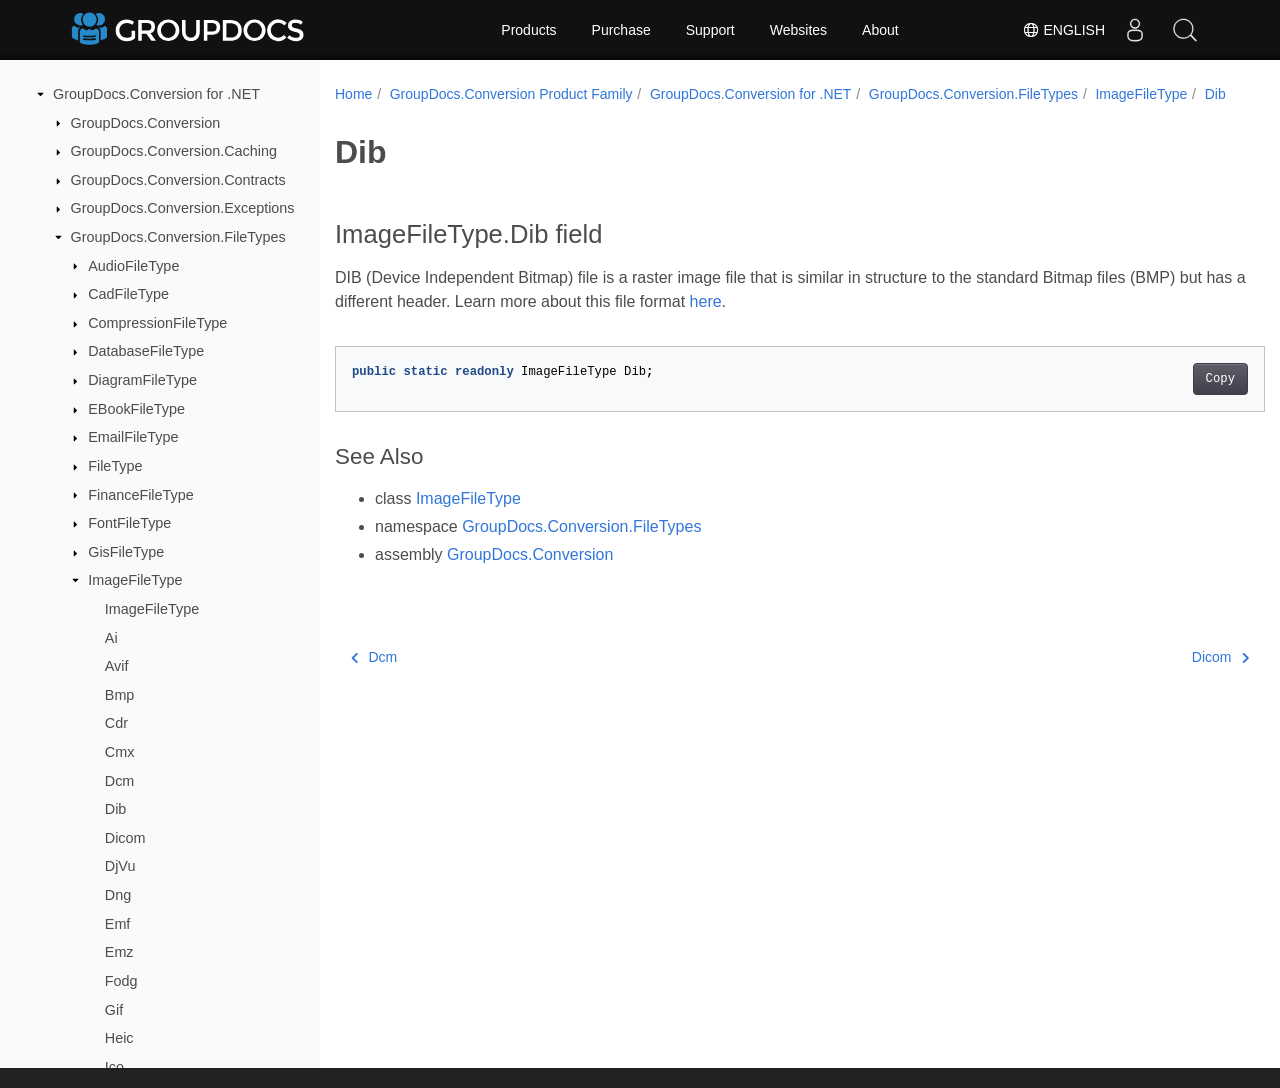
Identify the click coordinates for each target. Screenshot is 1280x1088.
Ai (111, 638)
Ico (114, 1067)
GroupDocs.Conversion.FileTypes (178, 237)
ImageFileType (135, 580)
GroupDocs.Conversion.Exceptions (183, 208)
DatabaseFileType (146, 351)
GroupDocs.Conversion (146, 123)
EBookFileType (136, 409)
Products (528, 30)
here (776, 322)
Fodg (121, 981)
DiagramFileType (142, 380)
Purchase (621, 30)
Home (353, 94)
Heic (119, 1038)
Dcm (120, 781)
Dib (116, 809)
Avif (117, 666)
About (880, 30)
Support (710, 30)
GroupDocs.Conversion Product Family (511, 94)
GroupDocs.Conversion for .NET (156, 94)
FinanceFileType (141, 495)
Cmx (120, 752)
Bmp (120, 695)
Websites (798, 30)
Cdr (116, 723)
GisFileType (126, 552)
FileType (115, 466)
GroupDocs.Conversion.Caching (174, 151)
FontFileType (129, 523)
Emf (118, 924)
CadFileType (128, 294)
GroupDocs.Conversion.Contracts (178, 180)
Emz (119, 952)
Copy (1155, 400)
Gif (114, 1010)
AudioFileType (133, 266)
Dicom (125, 838)
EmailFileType (133, 437)
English (1063, 30)
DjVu (120, 866)
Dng (118, 895)
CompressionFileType (157, 323)
